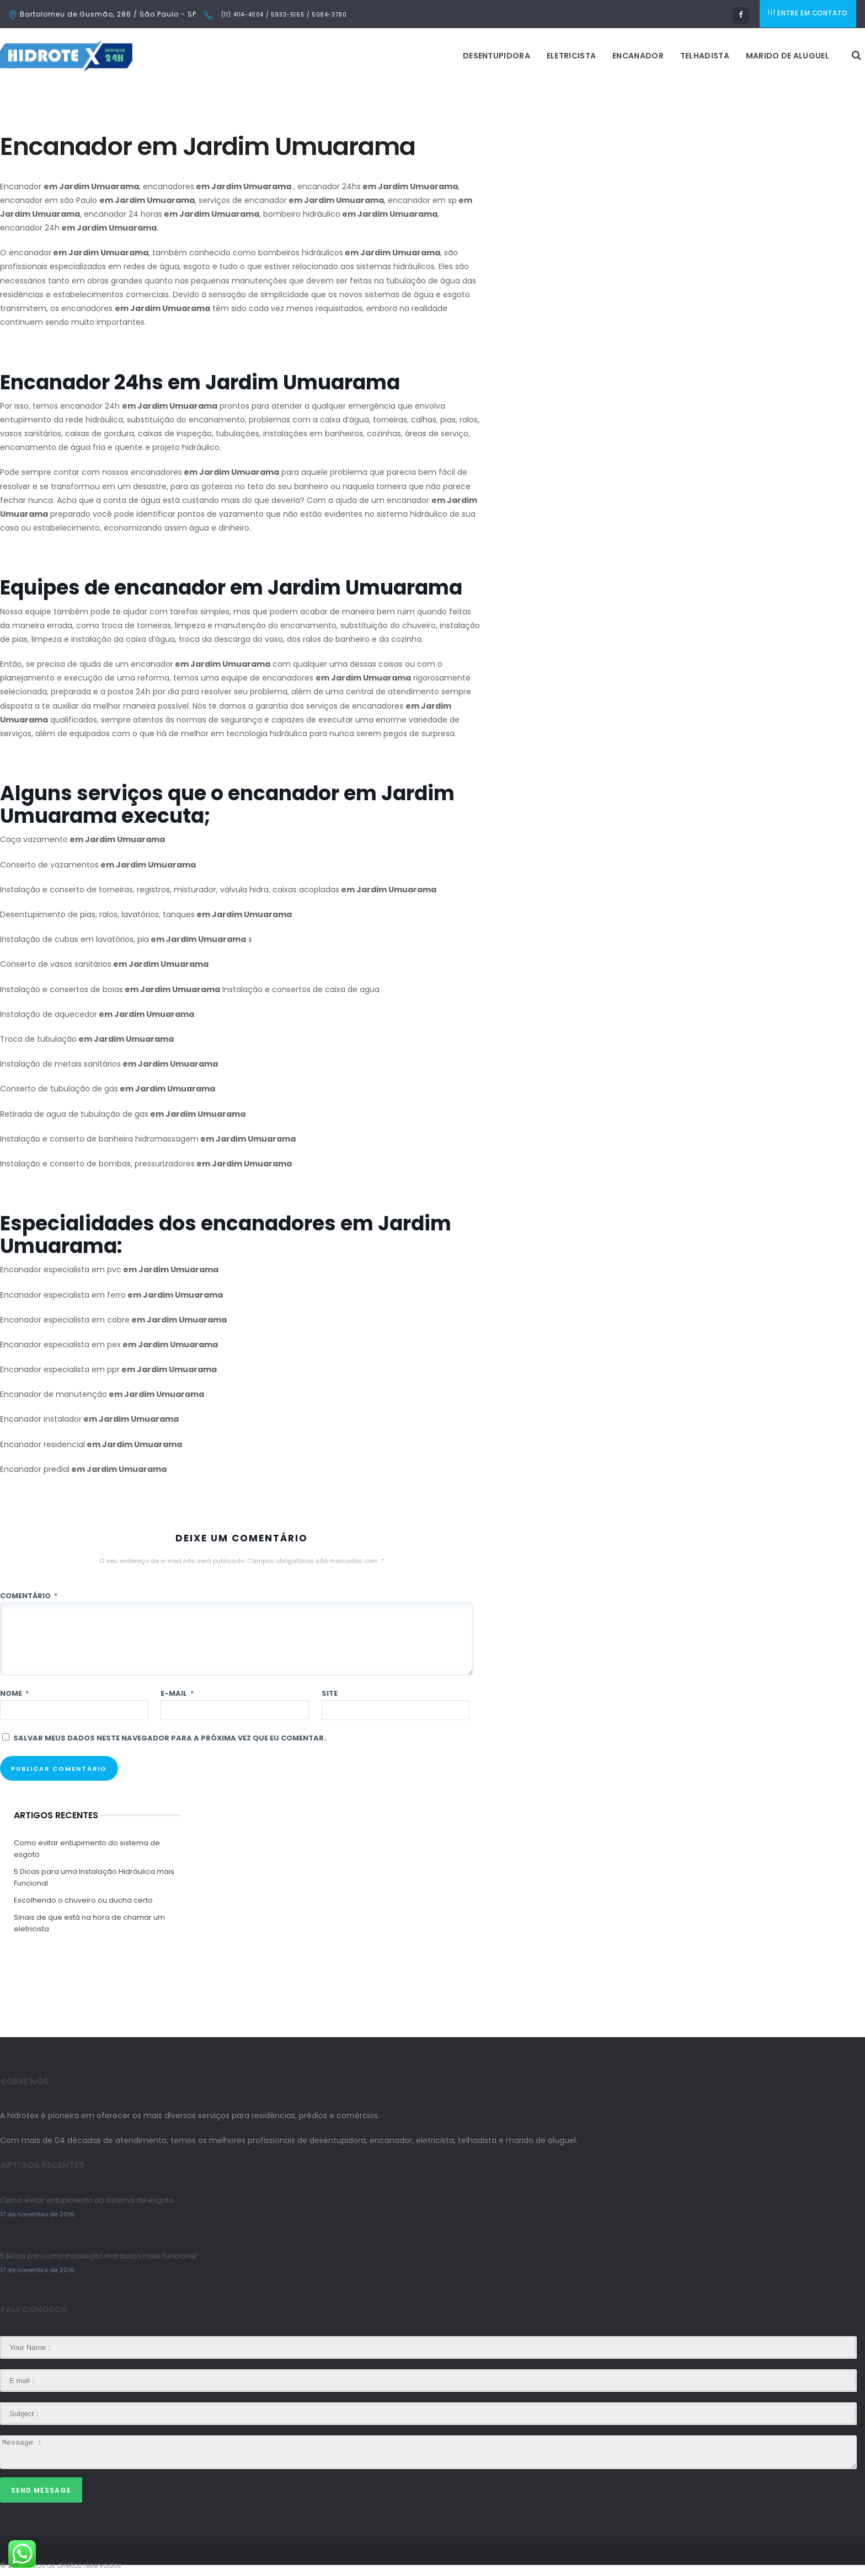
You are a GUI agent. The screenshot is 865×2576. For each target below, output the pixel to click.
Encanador (499, 55)
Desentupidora (358, 55)
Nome (14, 1693)
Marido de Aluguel (649, 55)
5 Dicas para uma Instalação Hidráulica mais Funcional (94, 1877)
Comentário (28, 1595)
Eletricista (432, 55)
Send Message (41, 2490)
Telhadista (566, 55)
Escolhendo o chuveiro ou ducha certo (83, 1900)
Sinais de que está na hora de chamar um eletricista (89, 1923)
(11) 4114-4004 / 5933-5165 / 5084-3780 (282, 14)
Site (330, 1693)
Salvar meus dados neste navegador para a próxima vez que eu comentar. (169, 1738)
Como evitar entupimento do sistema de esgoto (87, 1849)
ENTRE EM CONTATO (809, 14)
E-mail (177, 1693)
